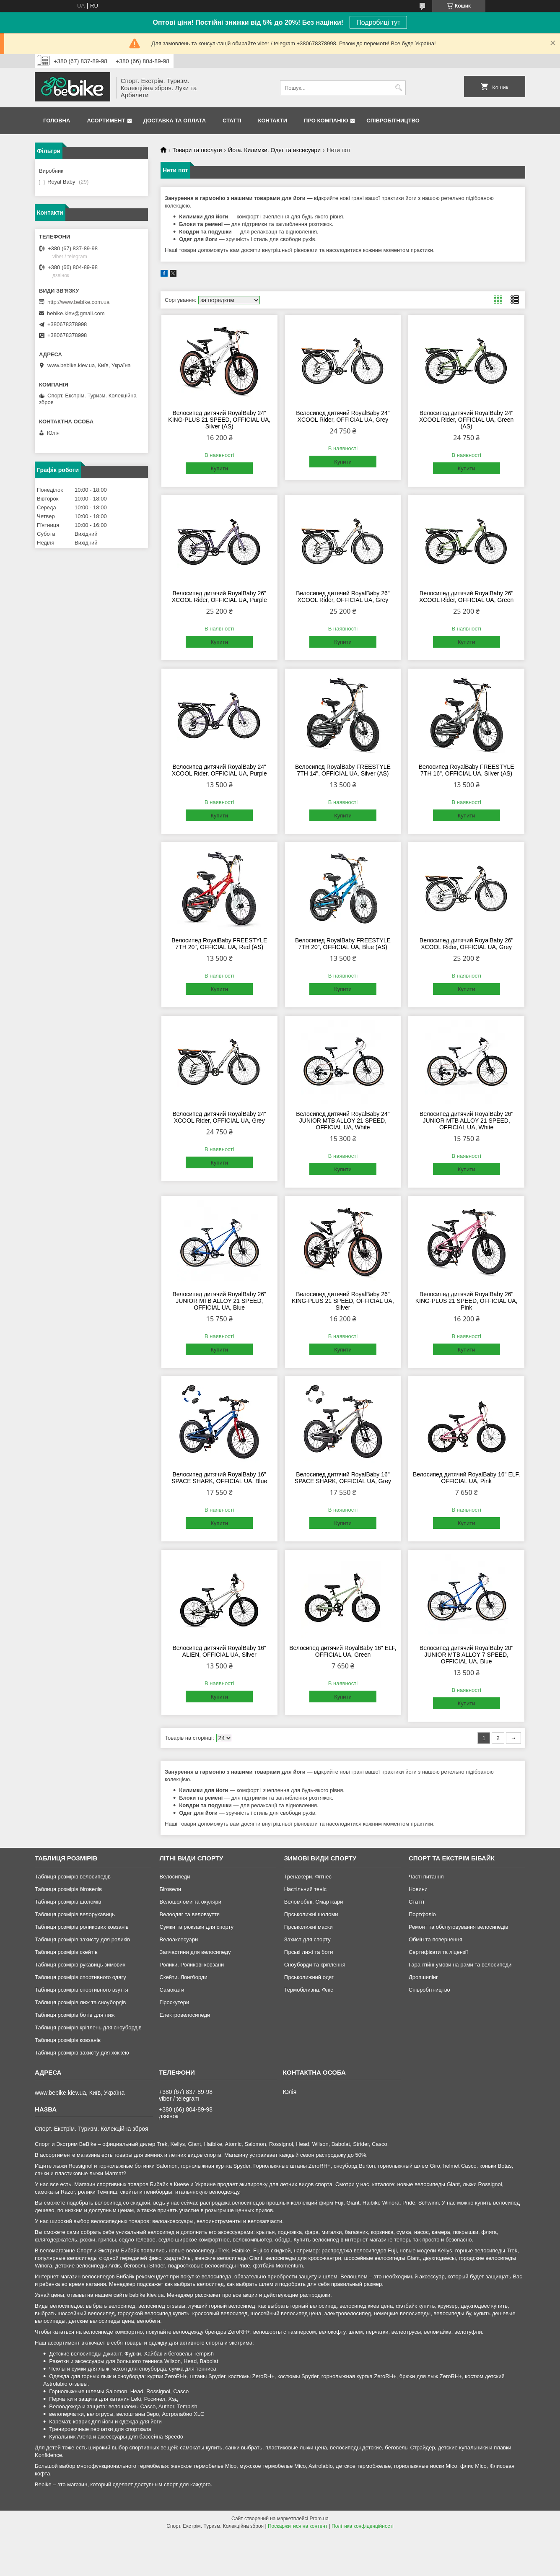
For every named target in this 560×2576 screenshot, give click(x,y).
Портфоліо (422, 1914)
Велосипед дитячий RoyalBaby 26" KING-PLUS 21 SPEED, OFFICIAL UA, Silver (343, 1301)
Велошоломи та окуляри (190, 1902)
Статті (232, 120)
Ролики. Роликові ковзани (191, 1964)
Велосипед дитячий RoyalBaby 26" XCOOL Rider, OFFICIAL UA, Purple (219, 596)
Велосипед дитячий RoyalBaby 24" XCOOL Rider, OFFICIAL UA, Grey (343, 416)
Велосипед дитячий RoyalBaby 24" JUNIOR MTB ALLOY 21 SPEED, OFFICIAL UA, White (343, 1120)
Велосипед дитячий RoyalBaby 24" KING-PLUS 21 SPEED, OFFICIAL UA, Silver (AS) (219, 420)
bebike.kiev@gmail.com (75, 313)
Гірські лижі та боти (308, 1952)
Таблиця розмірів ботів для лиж (74, 2015)
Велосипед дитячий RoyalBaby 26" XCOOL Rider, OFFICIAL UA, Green (466, 596)
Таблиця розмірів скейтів (66, 1952)
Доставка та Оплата (174, 120)
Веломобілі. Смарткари (313, 1902)
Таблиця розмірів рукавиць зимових (80, 1964)
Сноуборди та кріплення (314, 1964)
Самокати (171, 1990)
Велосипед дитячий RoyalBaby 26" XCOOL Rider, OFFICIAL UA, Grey (343, 596)
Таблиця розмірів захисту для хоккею (82, 2052)
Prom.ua (319, 2519)
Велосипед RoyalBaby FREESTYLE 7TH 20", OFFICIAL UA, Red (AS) (219, 943)
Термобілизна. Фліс (308, 1990)
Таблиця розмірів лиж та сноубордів (80, 2002)
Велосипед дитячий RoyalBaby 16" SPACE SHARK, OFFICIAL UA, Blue (219, 1477)
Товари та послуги (197, 150)
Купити (219, 468)
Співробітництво (393, 120)
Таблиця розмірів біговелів (68, 1889)
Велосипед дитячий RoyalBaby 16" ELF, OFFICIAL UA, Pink (466, 1477)
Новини (418, 1889)
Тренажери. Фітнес (308, 1876)
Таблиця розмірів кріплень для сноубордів (88, 2027)
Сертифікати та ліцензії (438, 1952)
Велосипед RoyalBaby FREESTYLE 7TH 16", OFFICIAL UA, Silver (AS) (466, 770)
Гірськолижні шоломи (311, 1914)
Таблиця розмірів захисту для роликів (82, 1939)
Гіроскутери (174, 2002)
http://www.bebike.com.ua (78, 302)
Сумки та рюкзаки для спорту (196, 1927)
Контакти (273, 120)
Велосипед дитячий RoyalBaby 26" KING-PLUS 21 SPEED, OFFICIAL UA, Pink (466, 1301)
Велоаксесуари (178, 1939)
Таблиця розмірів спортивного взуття (81, 1990)
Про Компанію (326, 120)
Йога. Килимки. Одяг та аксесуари (274, 150)
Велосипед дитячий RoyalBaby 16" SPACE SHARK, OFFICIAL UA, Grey (343, 1477)
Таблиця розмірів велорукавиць (75, 1914)
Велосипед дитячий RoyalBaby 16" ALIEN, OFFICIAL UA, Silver (219, 1651)
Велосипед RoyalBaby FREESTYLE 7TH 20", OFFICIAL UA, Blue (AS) (343, 943)
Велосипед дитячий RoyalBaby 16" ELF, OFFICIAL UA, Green (343, 1651)
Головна (56, 120)
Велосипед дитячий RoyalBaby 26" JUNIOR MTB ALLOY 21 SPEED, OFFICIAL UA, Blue (219, 1301)
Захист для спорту (307, 1939)
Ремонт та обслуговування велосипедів (458, 1927)
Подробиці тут (378, 22)
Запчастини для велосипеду (195, 1952)
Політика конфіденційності (363, 2526)
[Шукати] (398, 87)
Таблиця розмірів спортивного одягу (80, 1977)
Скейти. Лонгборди (183, 1977)
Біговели (170, 1889)
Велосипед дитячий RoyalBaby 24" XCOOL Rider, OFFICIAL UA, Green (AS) (466, 420)
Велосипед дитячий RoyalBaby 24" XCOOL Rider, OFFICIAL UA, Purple (219, 770)
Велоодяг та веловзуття (189, 1914)
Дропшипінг (423, 1977)
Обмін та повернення (435, 1939)
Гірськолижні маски (308, 1927)
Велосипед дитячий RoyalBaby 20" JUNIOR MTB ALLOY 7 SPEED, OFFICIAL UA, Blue (466, 1655)
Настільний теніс (305, 1889)
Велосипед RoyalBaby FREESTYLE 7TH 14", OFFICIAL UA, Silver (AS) (343, 770)
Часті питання (426, 1876)
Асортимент (106, 120)
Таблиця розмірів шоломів (68, 1902)
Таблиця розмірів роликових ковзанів (81, 1927)
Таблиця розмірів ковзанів (68, 2040)
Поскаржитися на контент (297, 2526)
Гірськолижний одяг (309, 1977)
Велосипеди (174, 1876)
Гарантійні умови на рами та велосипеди (460, 1964)
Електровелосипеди (184, 2015)
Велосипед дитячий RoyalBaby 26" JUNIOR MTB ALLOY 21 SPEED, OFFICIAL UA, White (466, 1120)
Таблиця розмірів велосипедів (73, 1876)
